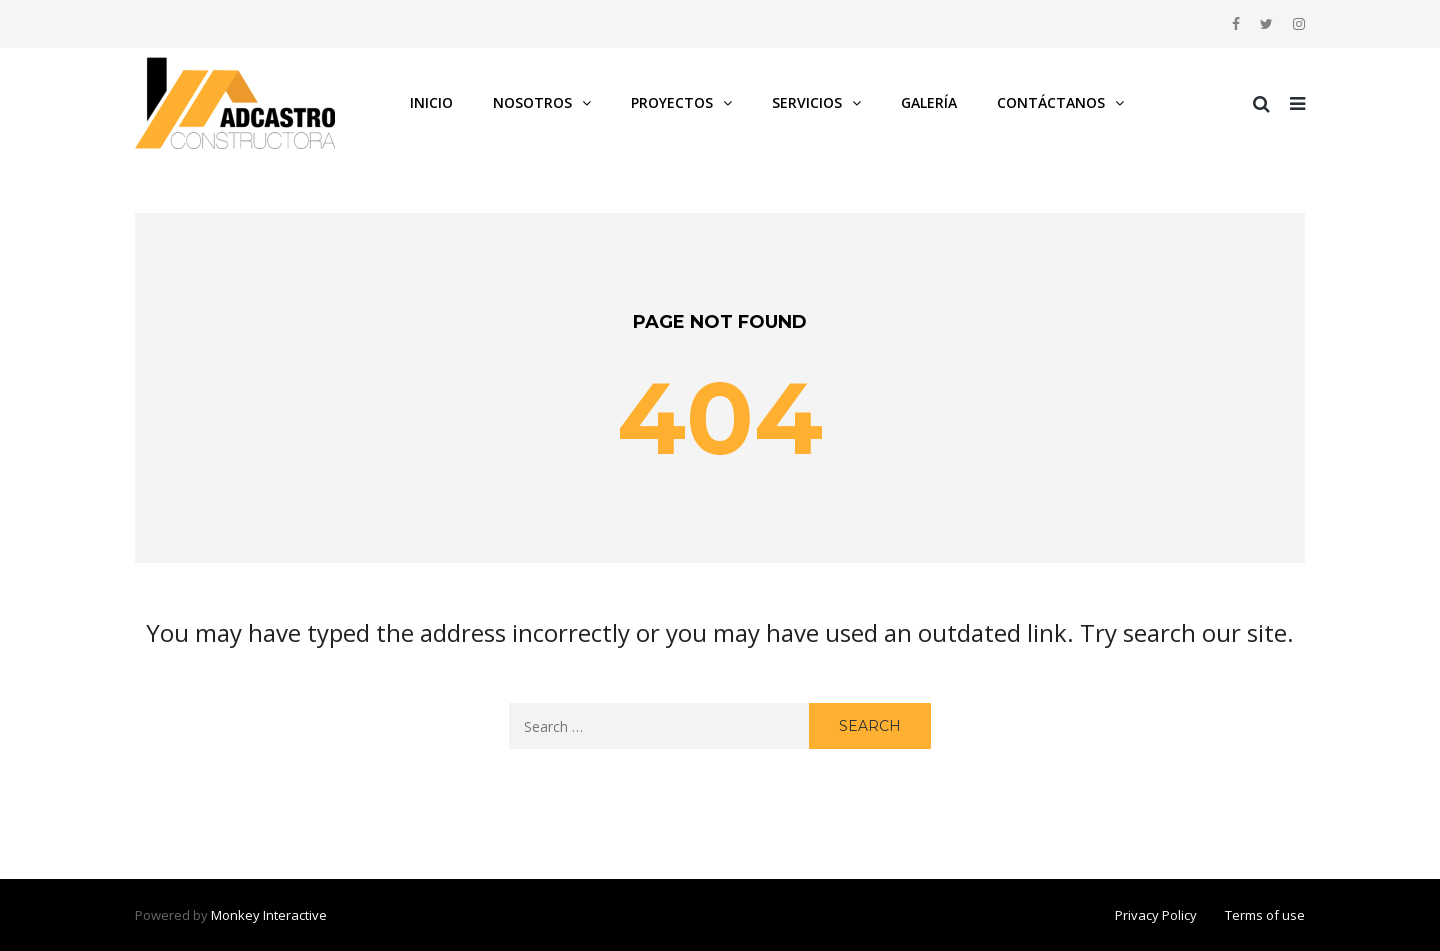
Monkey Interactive (269, 915)
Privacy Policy (1156, 915)
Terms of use (1265, 915)
